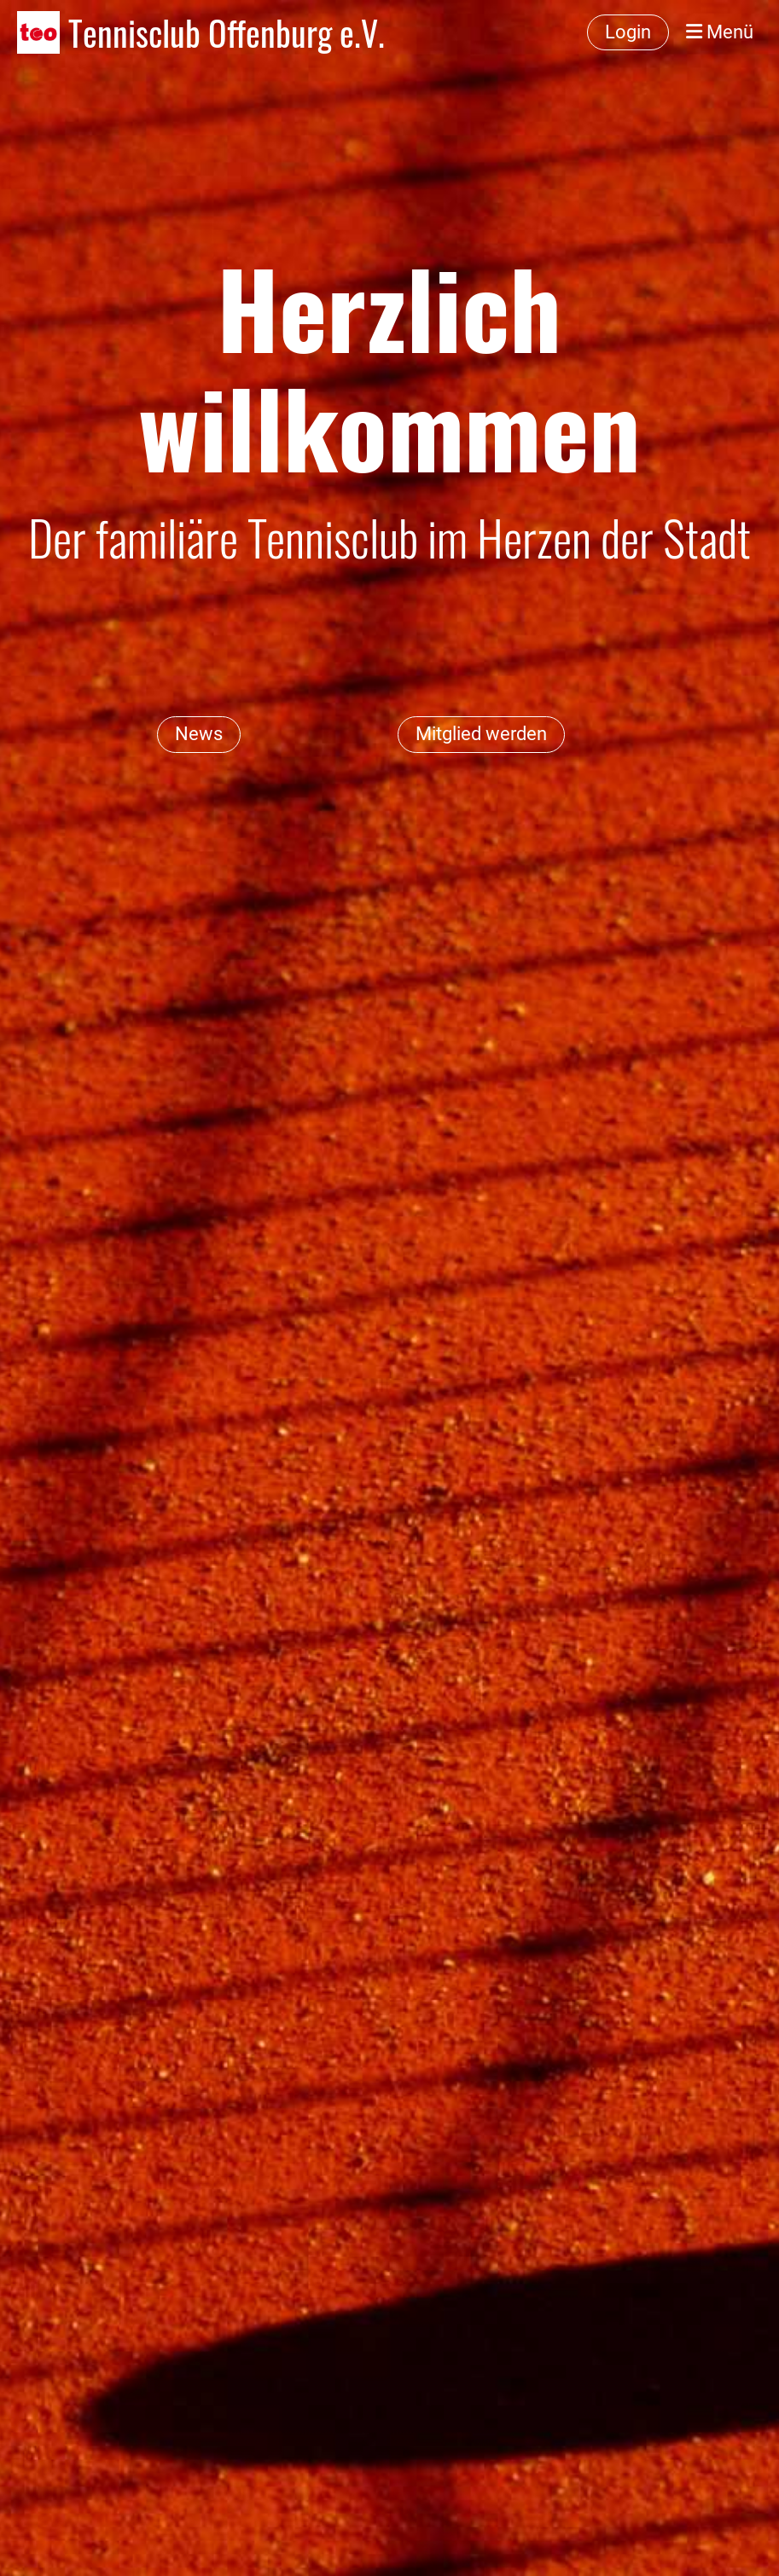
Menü (719, 32)
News (199, 733)
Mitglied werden (481, 733)
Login (628, 32)
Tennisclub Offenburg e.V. (226, 32)
